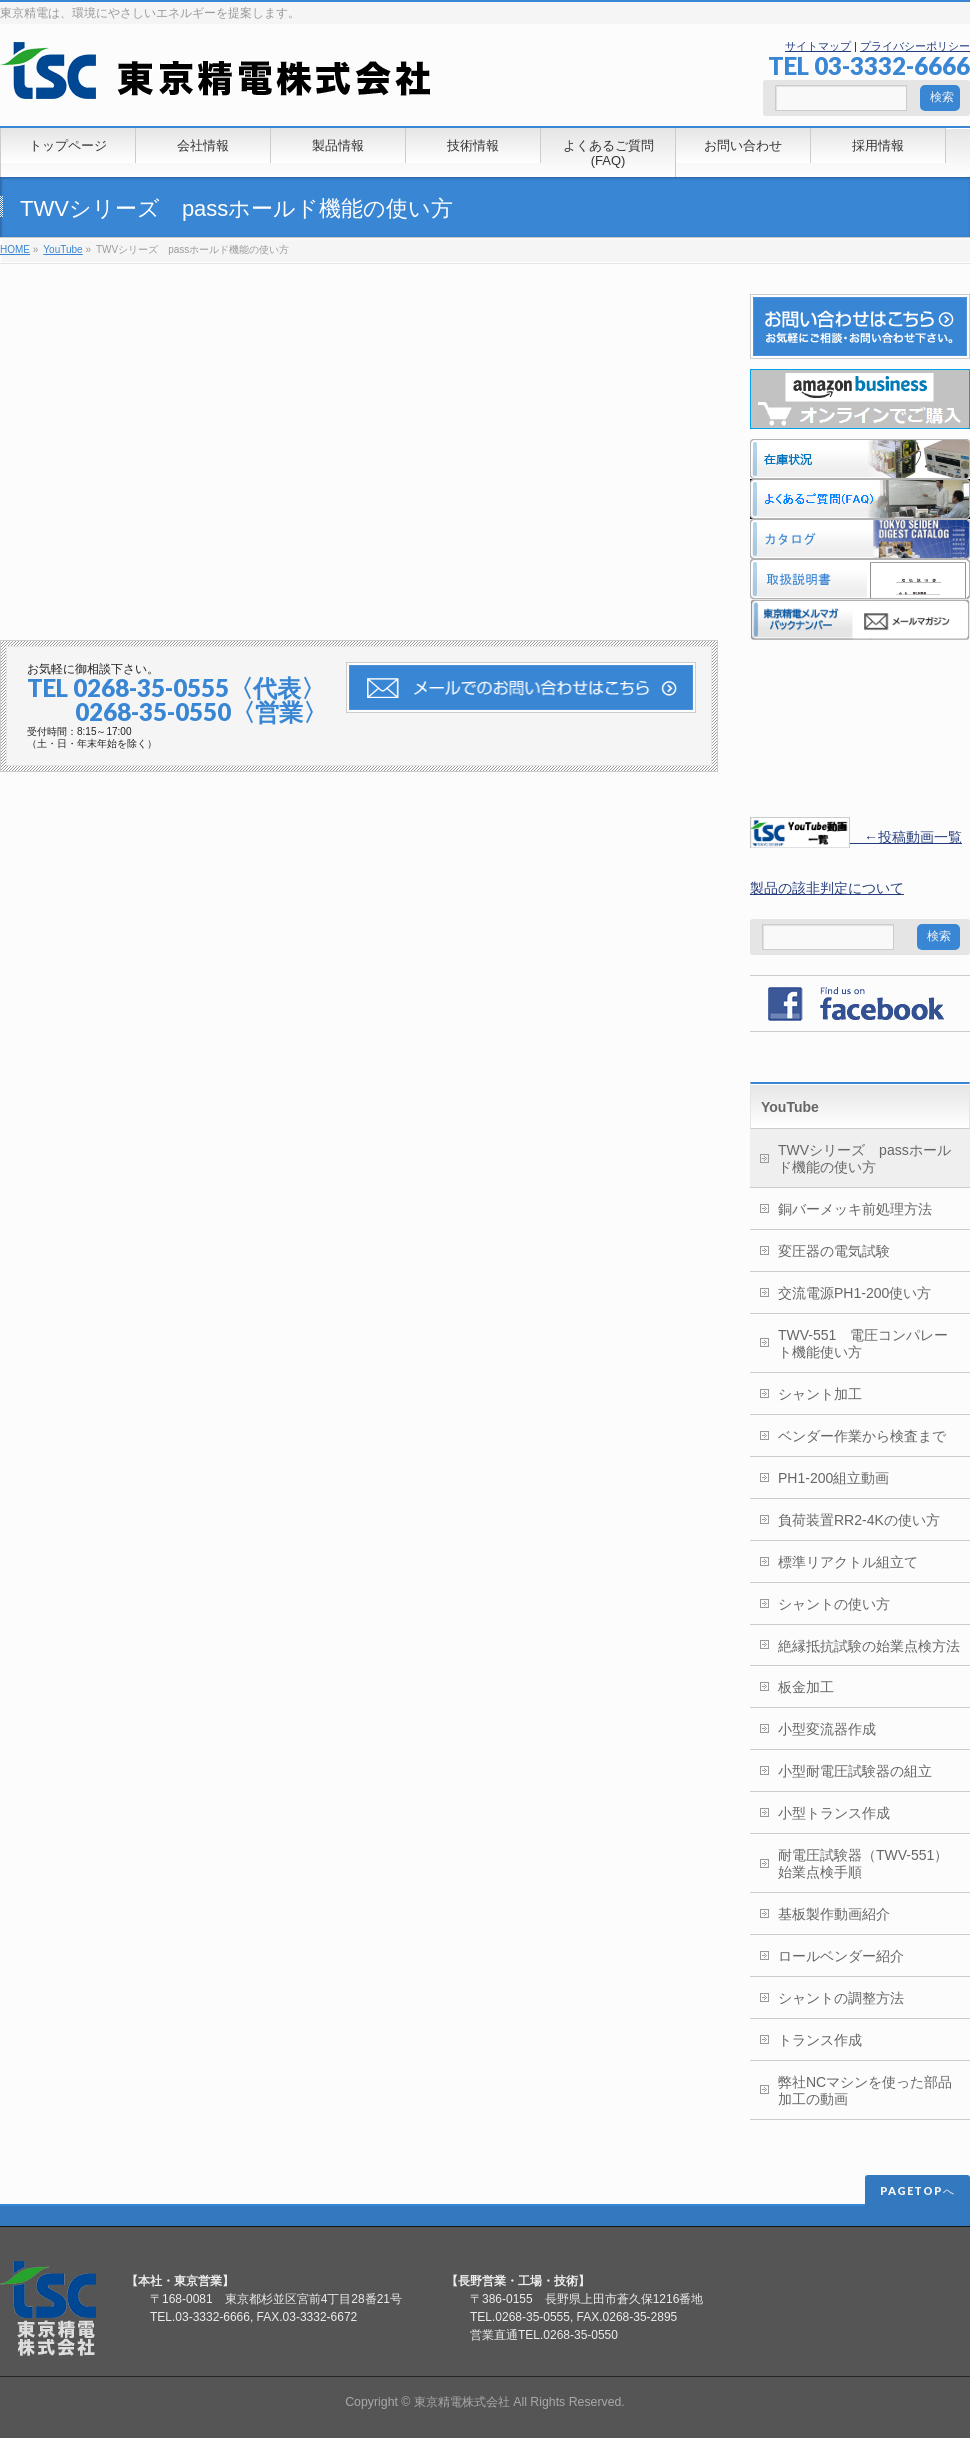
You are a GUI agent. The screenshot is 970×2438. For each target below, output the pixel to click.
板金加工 (806, 1687)
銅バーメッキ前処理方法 (855, 1209)
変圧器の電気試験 (834, 1251)
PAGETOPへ (917, 2190)
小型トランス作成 (834, 1813)
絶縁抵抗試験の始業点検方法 (869, 1646)
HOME (15, 249)
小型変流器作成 (827, 1729)
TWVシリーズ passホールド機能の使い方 (864, 1158)
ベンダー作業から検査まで (862, 1436)
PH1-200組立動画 (833, 1478)
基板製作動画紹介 (834, 1914)
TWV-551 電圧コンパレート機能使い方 (863, 1343)
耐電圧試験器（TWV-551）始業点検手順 (863, 1863)
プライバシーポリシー (915, 46)
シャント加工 (820, 1394)
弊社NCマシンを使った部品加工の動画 (865, 2090)
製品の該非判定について (827, 888)
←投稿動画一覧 (856, 837)
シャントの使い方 (834, 1604)
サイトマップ (818, 46)
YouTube (62, 249)
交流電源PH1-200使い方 (854, 1293)
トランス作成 (820, 2040)
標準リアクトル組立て (848, 1562)
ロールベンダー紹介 (841, 1956)
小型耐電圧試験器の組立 (855, 1771)
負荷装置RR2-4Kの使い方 (859, 1520)
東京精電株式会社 (462, 2402)
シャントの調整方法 (841, 1998)
